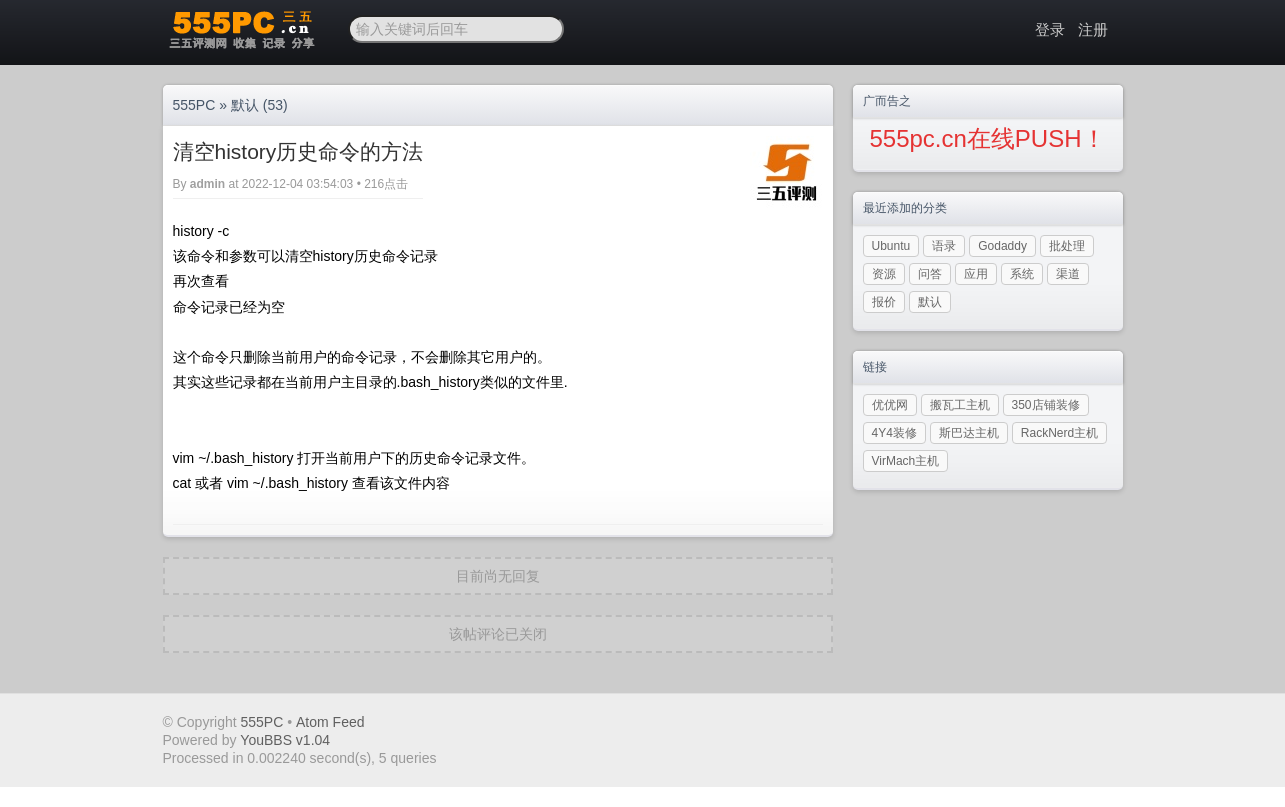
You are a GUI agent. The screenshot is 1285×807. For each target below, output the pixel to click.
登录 (1050, 29)
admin (207, 184)
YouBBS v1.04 (285, 740)
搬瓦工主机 (960, 405)
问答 (930, 274)
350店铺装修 (1046, 405)
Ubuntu (891, 246)
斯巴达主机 (969, 433)
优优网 (890, 405)
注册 (1093, 29)
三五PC (240, 30)
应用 (976, 274)
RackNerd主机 (1059, 433)
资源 (884, 274)
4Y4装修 (894, 433)
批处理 (1067, 246)
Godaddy (1002, 246)
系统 (1022, 274)
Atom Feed (330, 722)
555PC (194, 105)
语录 (944, 246)
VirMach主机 (906, 461)
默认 (245, 105)
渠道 (1068, 274)
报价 (884, 302)
